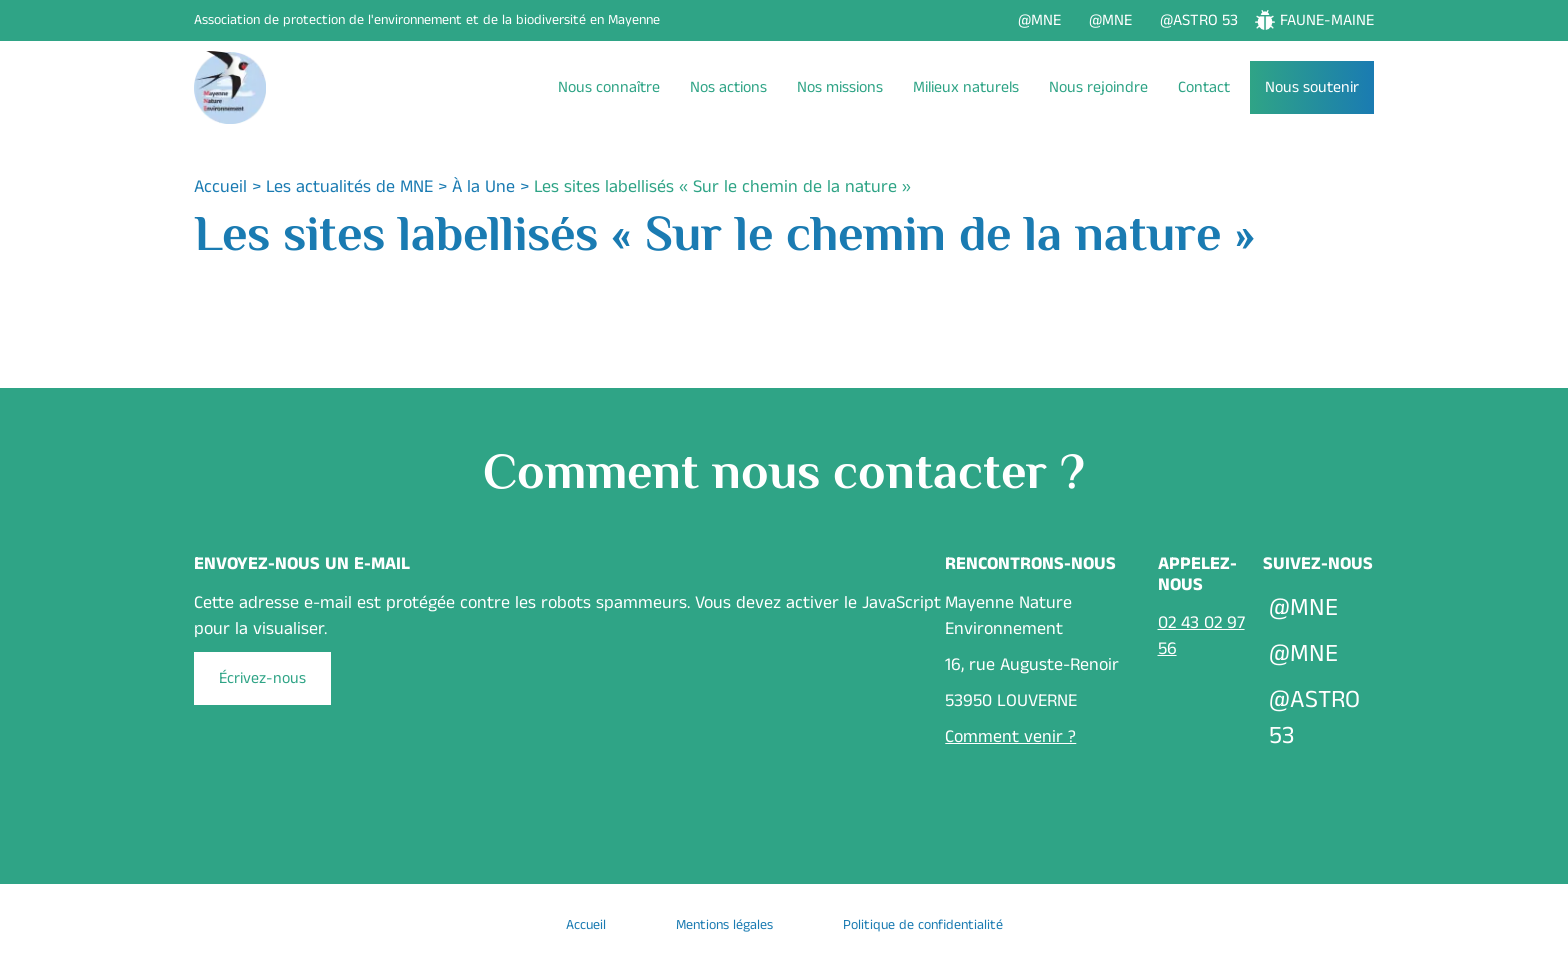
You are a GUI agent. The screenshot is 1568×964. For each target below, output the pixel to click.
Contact (1204, 87)
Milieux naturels (966, 87)
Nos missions (840, 87)
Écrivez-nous (262, 678)
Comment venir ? (1010, 737)
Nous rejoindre (1098, 87)
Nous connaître (609, 87)
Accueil (220, 187)
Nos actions (728, 87)
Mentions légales (724, 925)
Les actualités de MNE (349, 187)
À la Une (483, 187)
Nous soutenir (1312, 87)
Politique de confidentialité (923, 925)
